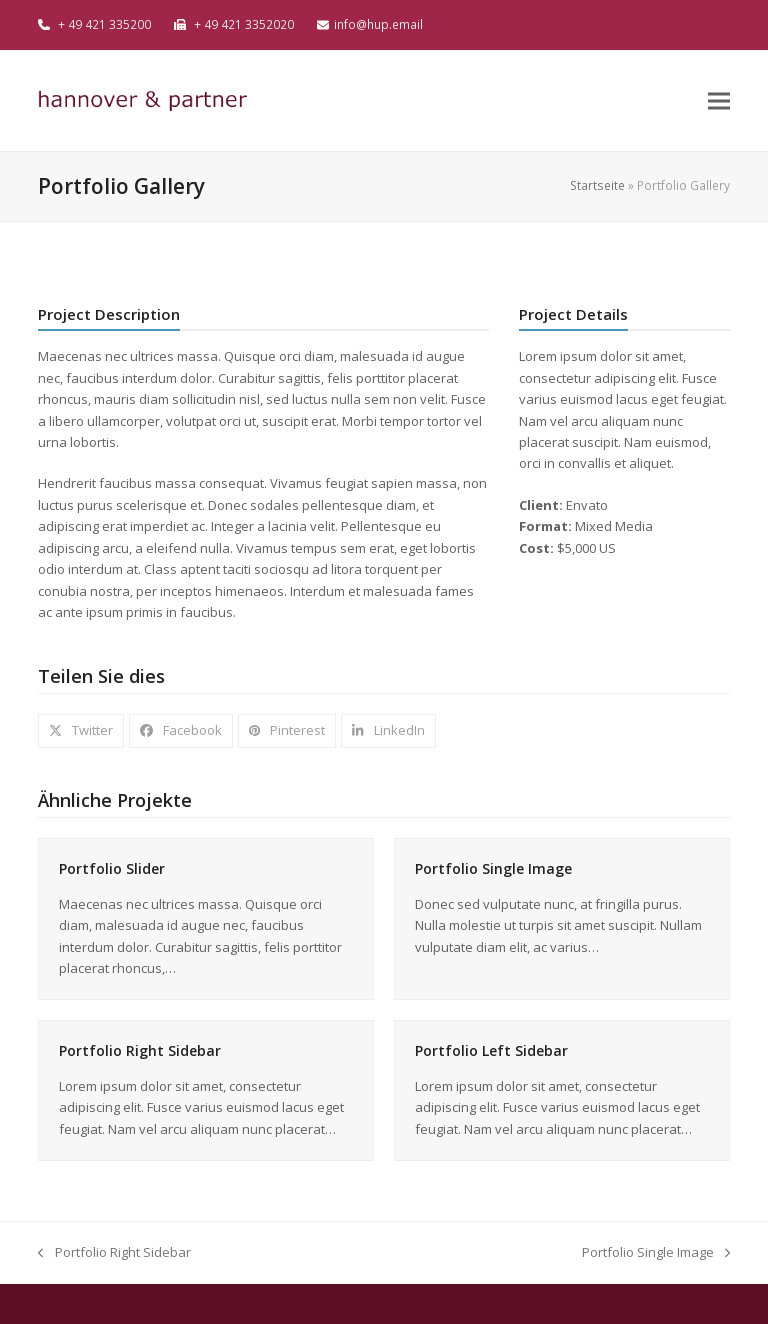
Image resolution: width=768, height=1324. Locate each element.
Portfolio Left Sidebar (491, 1050)
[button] (719, 100)
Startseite (597, 185)
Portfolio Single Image (493, 868)
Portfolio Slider (112, 868)
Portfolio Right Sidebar (140, 1050)
